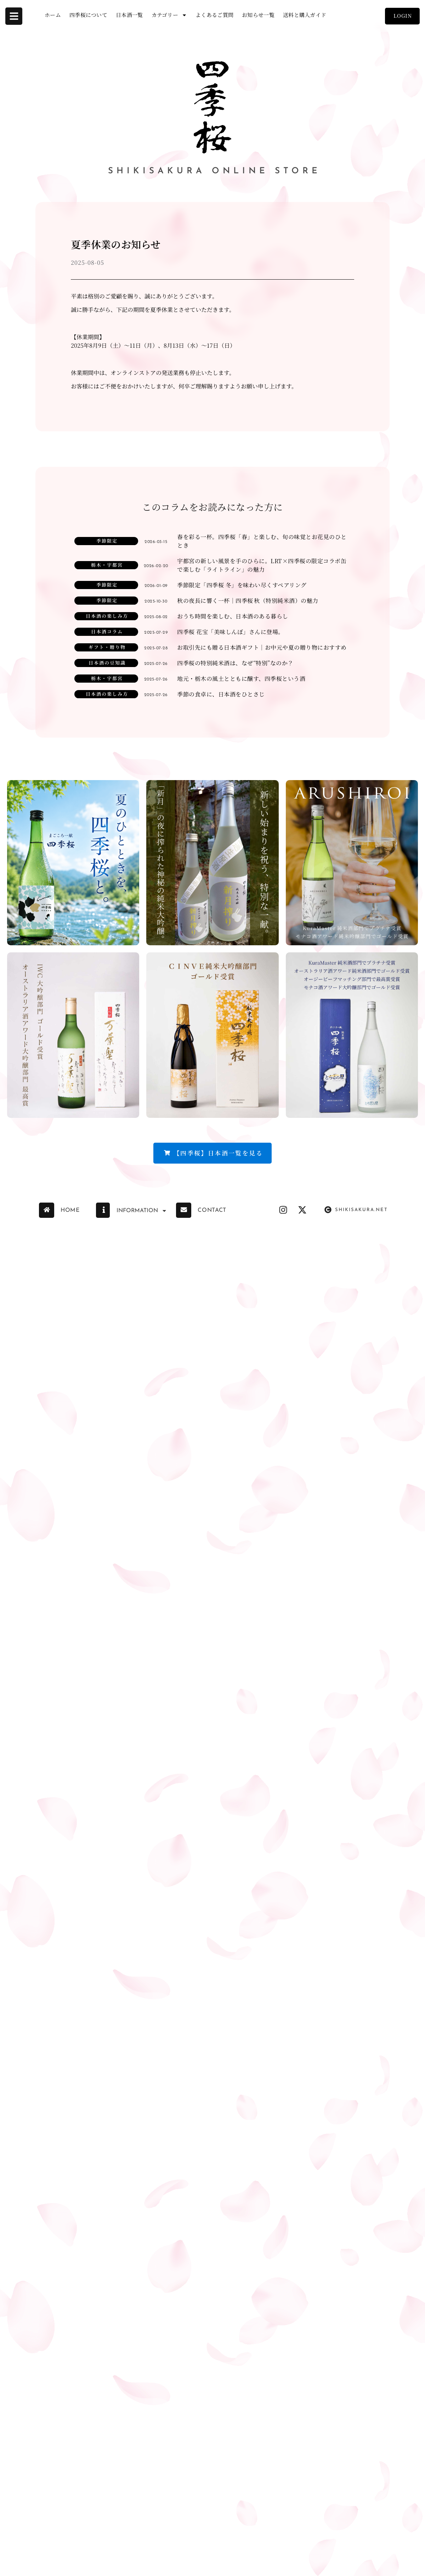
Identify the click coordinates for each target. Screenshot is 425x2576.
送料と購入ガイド (304, 14)
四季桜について (88, 14)
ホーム (53, 14)
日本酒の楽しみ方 (107, 615)
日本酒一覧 (129, 14)
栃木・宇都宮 (107, 564)
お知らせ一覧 (258, 14)
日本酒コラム (107, 631)
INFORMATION (142, 1210)
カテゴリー (169, 15)
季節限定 (107, 540)
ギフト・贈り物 (107, 647)
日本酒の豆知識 (107, 662)
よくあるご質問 (214, 14)
